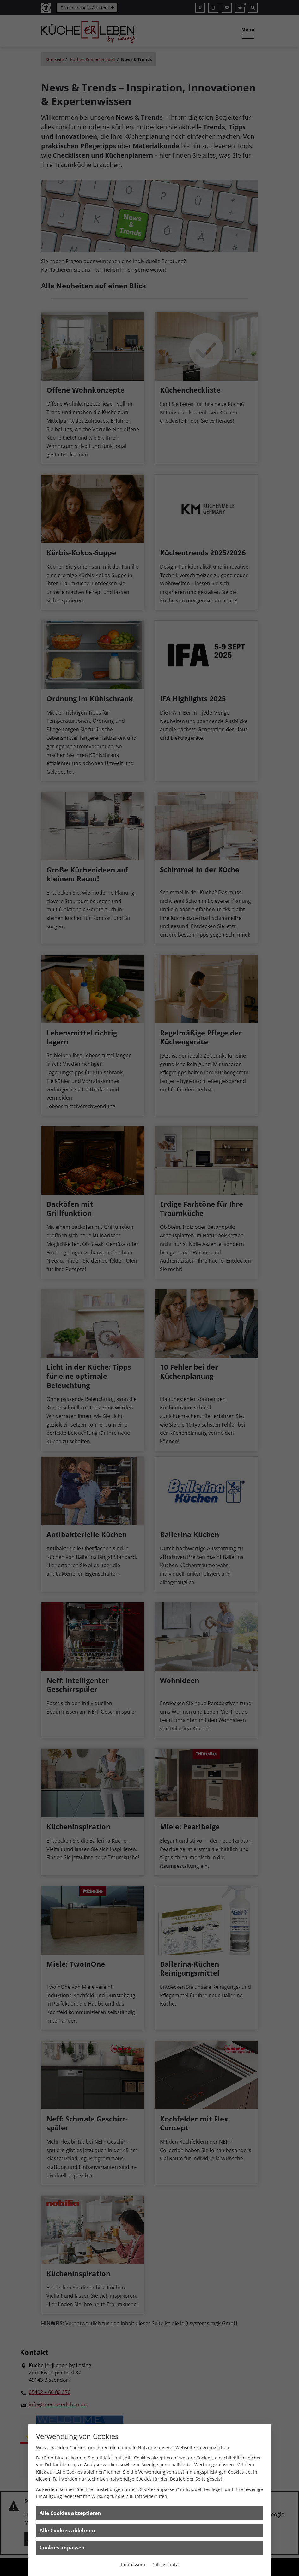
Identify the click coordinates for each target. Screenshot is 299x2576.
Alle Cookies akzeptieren (70, 2513)
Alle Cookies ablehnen (67, 2530)
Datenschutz (164, 2564)
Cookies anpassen (62, 2547)
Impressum (133, 2564)
